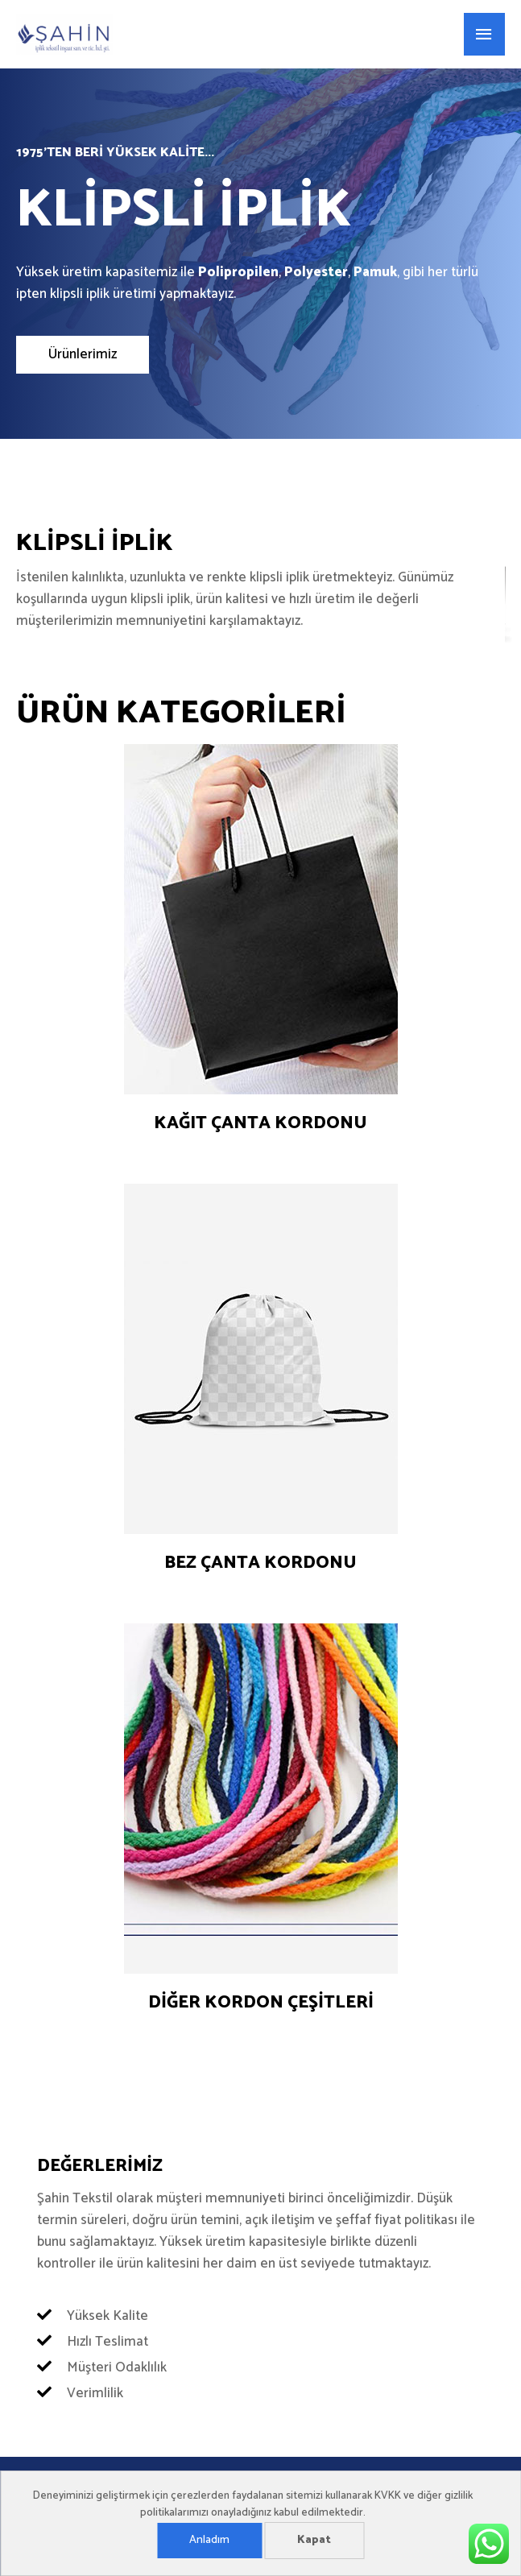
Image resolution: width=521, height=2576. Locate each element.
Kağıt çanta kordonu (260, 1123)
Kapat (314, 2540)
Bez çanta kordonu (260, 1562)
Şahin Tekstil (199, 35)
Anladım (209, 2540)
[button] (82, 355)
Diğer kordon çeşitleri (261, 2002)
